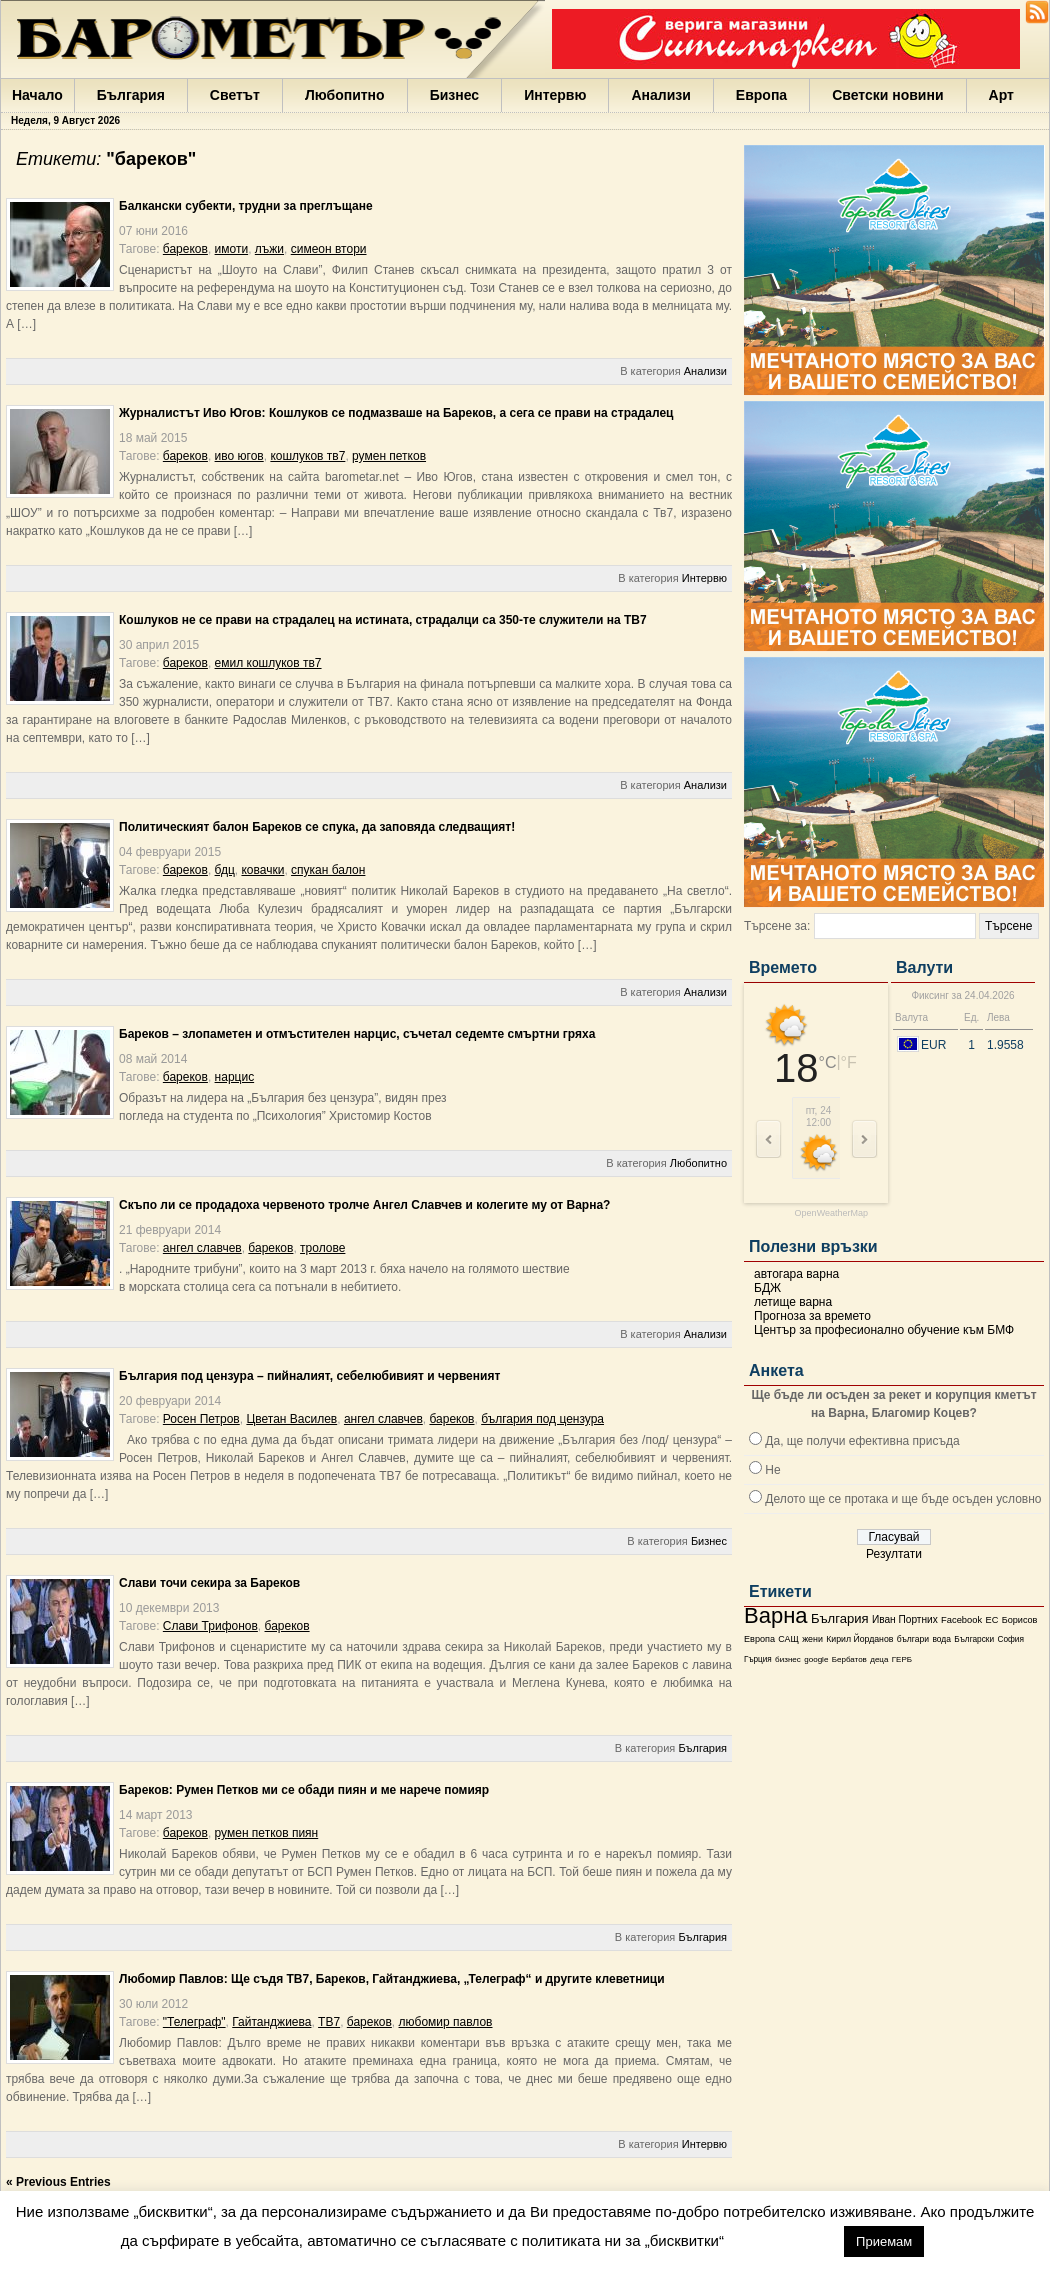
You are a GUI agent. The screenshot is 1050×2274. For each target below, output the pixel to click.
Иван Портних (905, 1619)
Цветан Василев (291, 1419)
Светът (235, 95)
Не (772, 1470)
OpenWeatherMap (831, 1213)
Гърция (758, 1659)
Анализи (660, 95)
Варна (776, 1615)
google (816, 1659)
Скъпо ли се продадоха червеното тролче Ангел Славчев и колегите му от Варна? (364, 1205)
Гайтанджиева (271, 2022)
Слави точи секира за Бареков (209, 1583)
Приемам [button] (884, 2241)
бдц (225, 870)
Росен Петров (201, 1419)
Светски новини (887, 95)
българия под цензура (542, 1419)
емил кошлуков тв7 (268, 663)
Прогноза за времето (812, 1316)
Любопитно (345, 95)
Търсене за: (777, 926)
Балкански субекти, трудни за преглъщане (246, 206)
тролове (322, 1248)
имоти (232, 249)
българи (913, 1639)
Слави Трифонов (210, 1626)
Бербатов (849, 1659)
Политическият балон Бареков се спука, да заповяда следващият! (317, 827)
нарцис (235, 1077)
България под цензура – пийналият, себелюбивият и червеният (309, 1376)
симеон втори (329, 249)
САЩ (788, 1639)
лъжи (269, 249)
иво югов (239, 456)
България (131, 95)
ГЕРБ (902, 1659)
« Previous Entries (58, 2182)
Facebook (961, 1620)
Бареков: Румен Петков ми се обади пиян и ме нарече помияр (304, 1790)
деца (879, 1659)
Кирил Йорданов (859, 1639)
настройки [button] (783, 2240)
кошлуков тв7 (307, 456)
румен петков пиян (267, 1833)
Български (974, 1639)
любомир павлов (446, 2022)
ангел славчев (202, 1248)
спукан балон (328, 870)
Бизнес (454, 95)
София (1010, 1639)
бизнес (788, 1659)
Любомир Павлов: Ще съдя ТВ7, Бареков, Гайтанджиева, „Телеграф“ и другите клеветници (392, 1979)
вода (941, 1639)
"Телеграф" (194, 2022)
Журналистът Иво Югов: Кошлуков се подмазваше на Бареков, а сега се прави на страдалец (396, 413)
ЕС (991, 1620)
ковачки (262, 870)
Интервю (555, 95)
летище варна (793, 1302)
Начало (37, 95)
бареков (185, 249)
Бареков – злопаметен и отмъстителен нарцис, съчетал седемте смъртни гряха (357, 1034)
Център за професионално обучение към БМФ (884, 1330)
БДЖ (767, 1288)
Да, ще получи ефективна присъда (862, 1441)
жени (812, 1639)
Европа (761, 95)
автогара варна (796, 1274)
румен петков (389, 456)
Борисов (1020, 1620)
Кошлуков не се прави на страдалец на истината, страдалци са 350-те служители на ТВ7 (383, 620)
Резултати (894, 1554)
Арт (1001, 95)
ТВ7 (329, 2022)
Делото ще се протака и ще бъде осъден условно (903, 1499)
